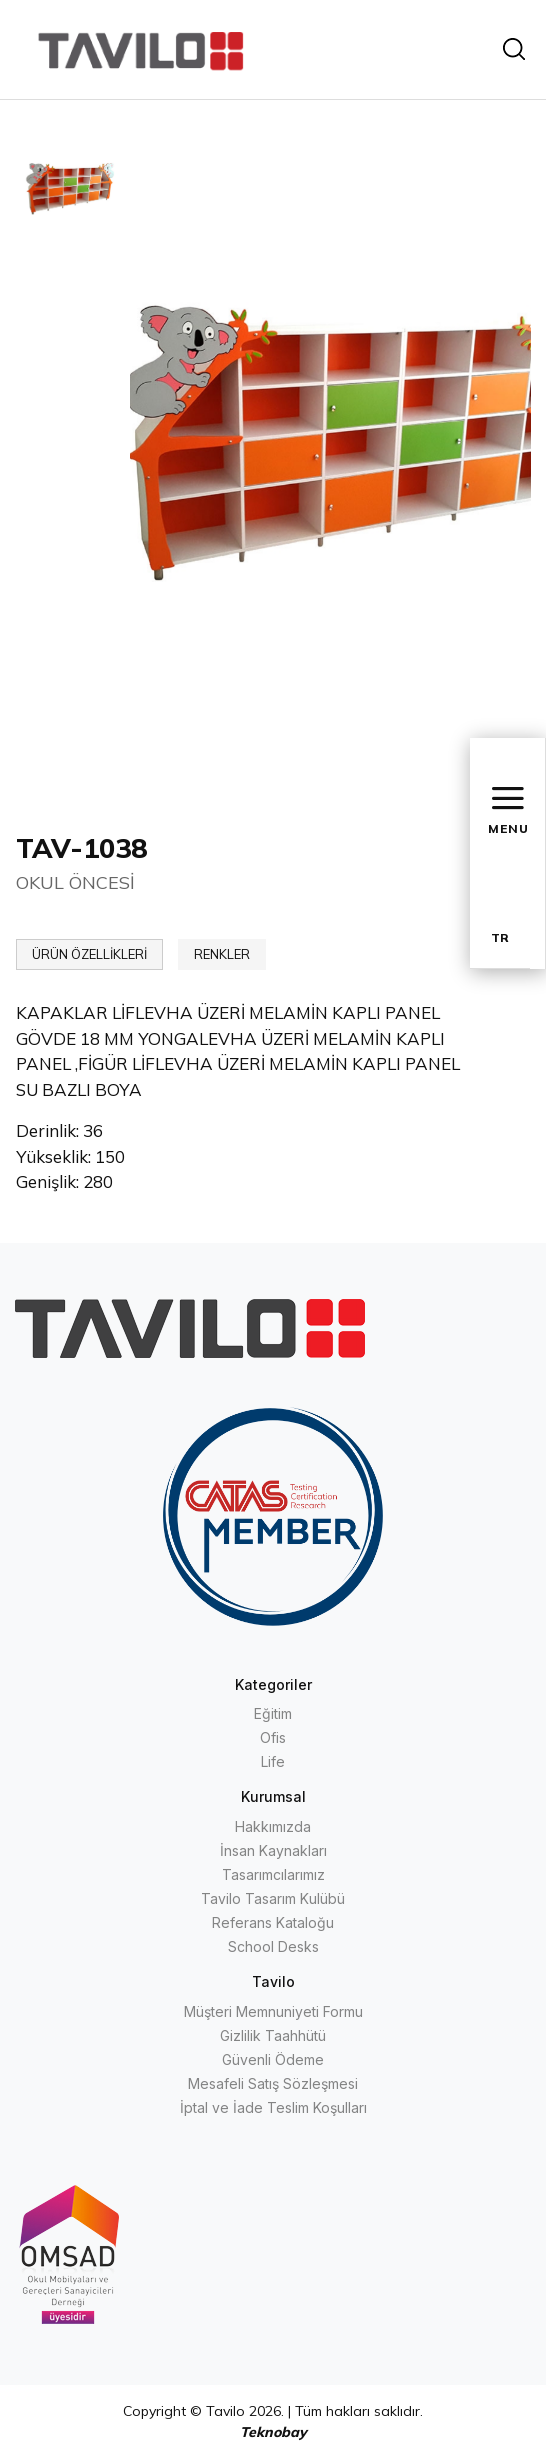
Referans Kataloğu (273, 1922)
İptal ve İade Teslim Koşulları (273, 2107)
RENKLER (222, 954)
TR (500, 937)
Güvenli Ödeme (273, 2059)
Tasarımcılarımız (273, 1874)
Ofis (273, 1737)
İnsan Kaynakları (273, 1850)
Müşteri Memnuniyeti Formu (273, 2011)
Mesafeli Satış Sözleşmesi (273, 2083)
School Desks (273, 1946)
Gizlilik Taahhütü (273, 2035)
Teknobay (273, 2432)
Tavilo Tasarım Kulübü (273, 1898)
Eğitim (273, 1713)
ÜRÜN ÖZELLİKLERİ (89, 954)
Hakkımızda (273, 1826)
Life (273, 1761)
